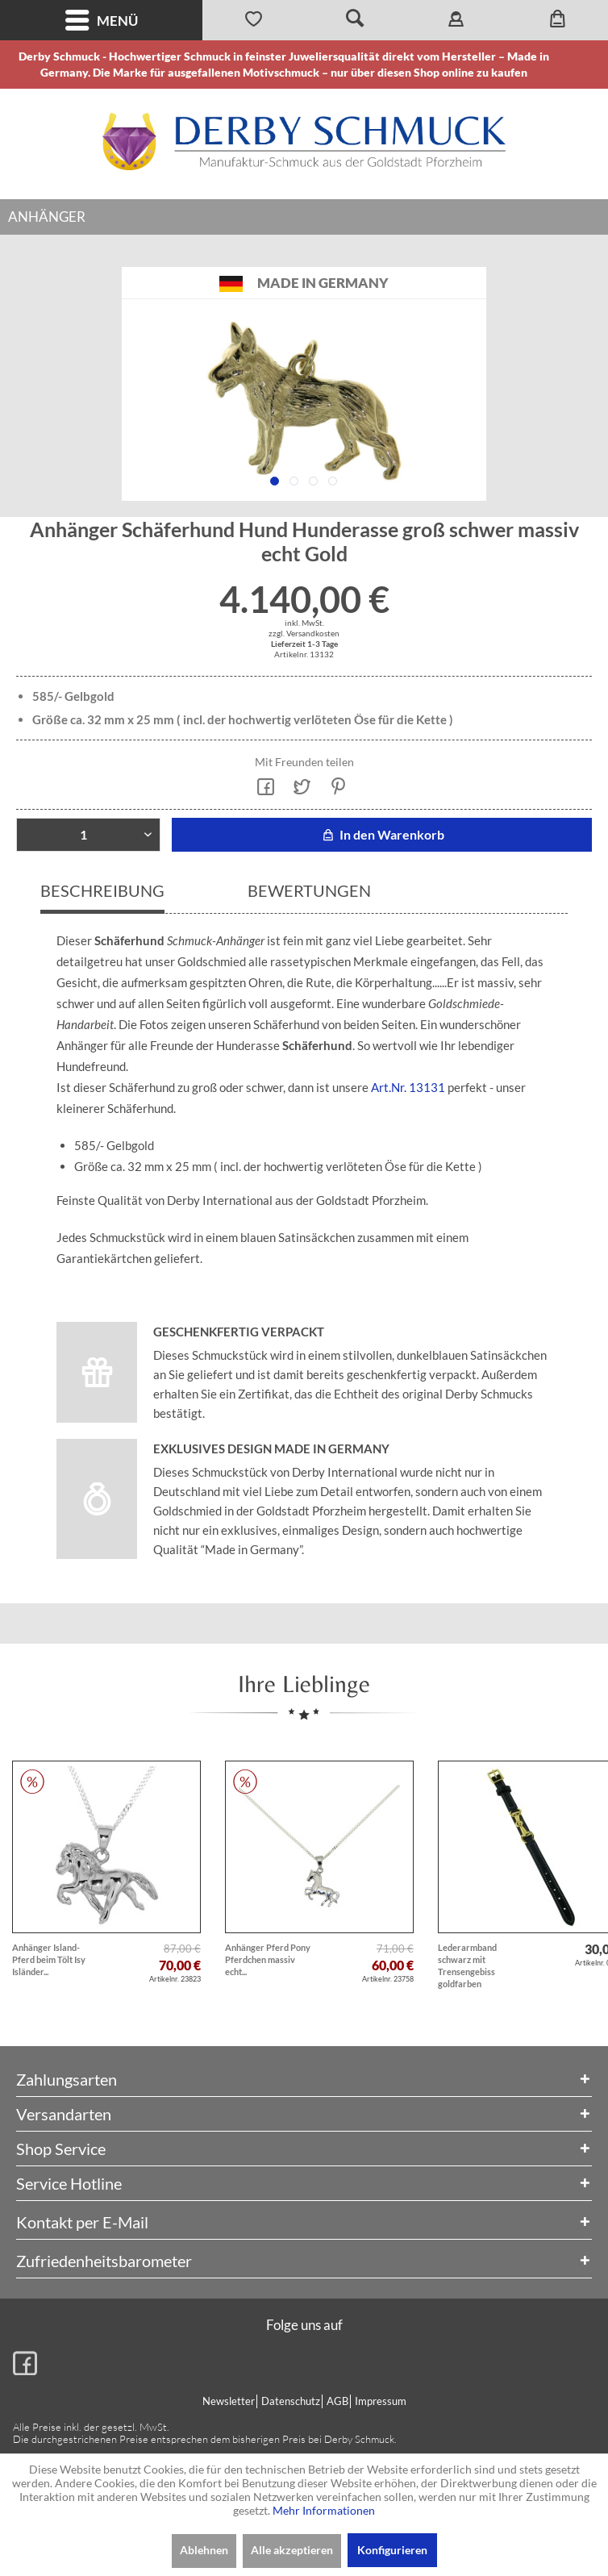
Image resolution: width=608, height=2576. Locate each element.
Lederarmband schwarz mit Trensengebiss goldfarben (467, 1965)
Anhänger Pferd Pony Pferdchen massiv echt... (267, 1959)
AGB (337, 2401)
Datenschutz (290, 2401)
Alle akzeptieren (292, 2550)
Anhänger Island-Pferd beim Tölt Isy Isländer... (48, 1959)
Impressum (380, 2401)
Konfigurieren (392, 2550)
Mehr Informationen (324, 2510)
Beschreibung (102, 890)
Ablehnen (204, 2550)
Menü (101, 20)
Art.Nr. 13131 (408, 1087)
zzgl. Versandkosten (304, 633)
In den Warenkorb (381, 834)
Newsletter (228, 2401)
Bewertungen (309, 890)
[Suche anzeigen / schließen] (355, 20)
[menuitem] (101, 20)
